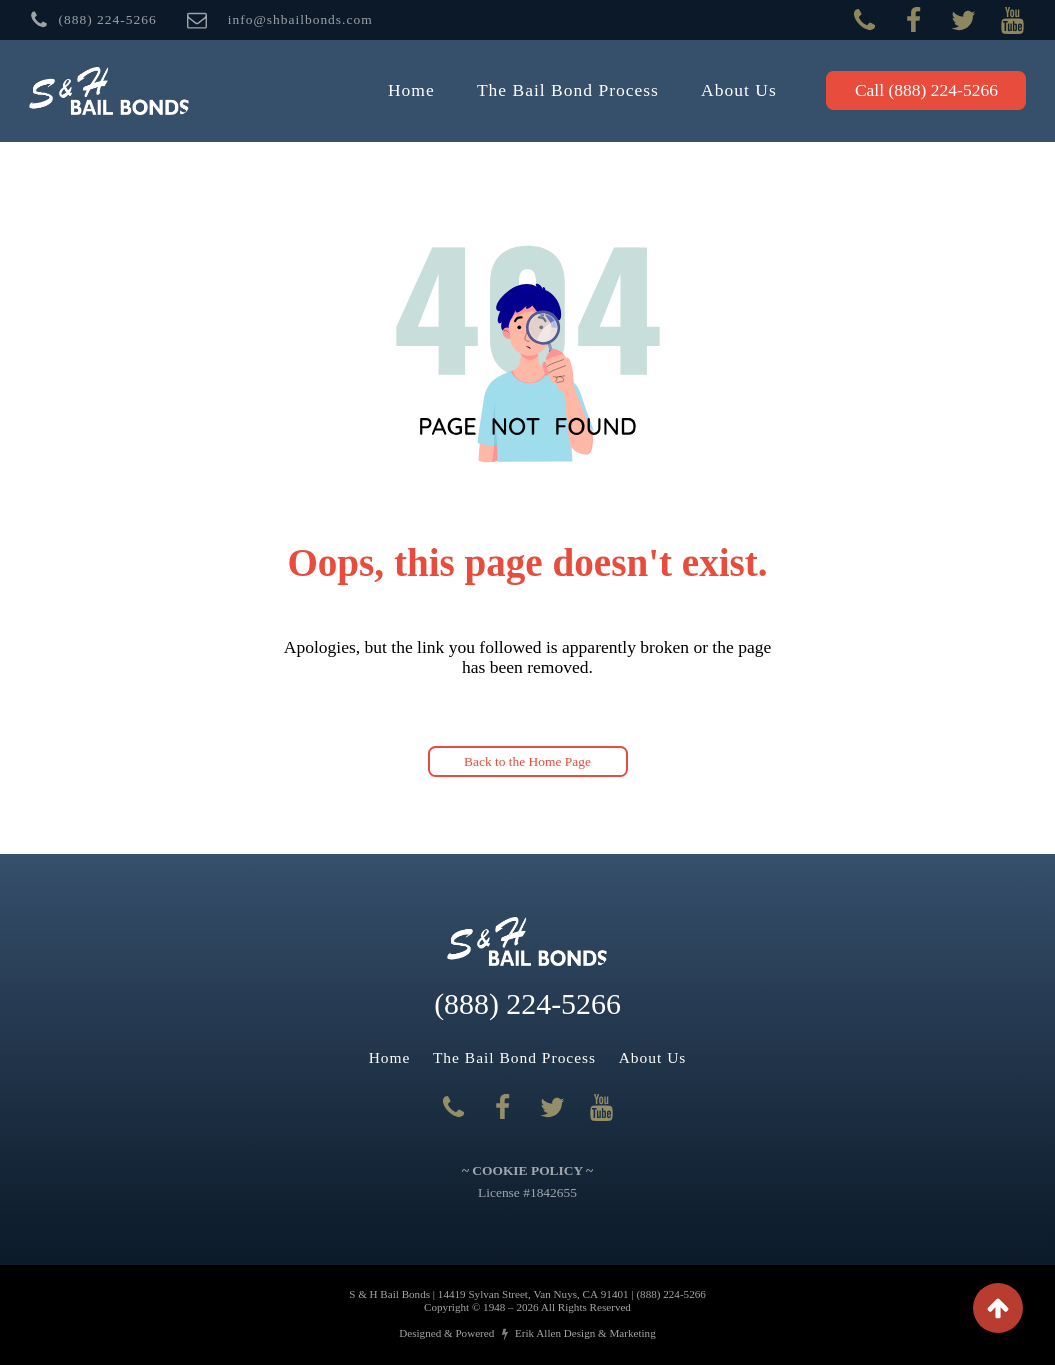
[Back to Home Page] (109, 91)
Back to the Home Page (527, 761)
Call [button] (926, 90)
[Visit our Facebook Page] (913, 20)
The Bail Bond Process (568, 90)
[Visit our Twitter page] (963, 20)
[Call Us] (864, 20)
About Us (739, 90)
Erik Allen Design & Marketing (585, 1333)
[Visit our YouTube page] (1012, 20)
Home (411, 90)
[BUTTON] (93, 20)
